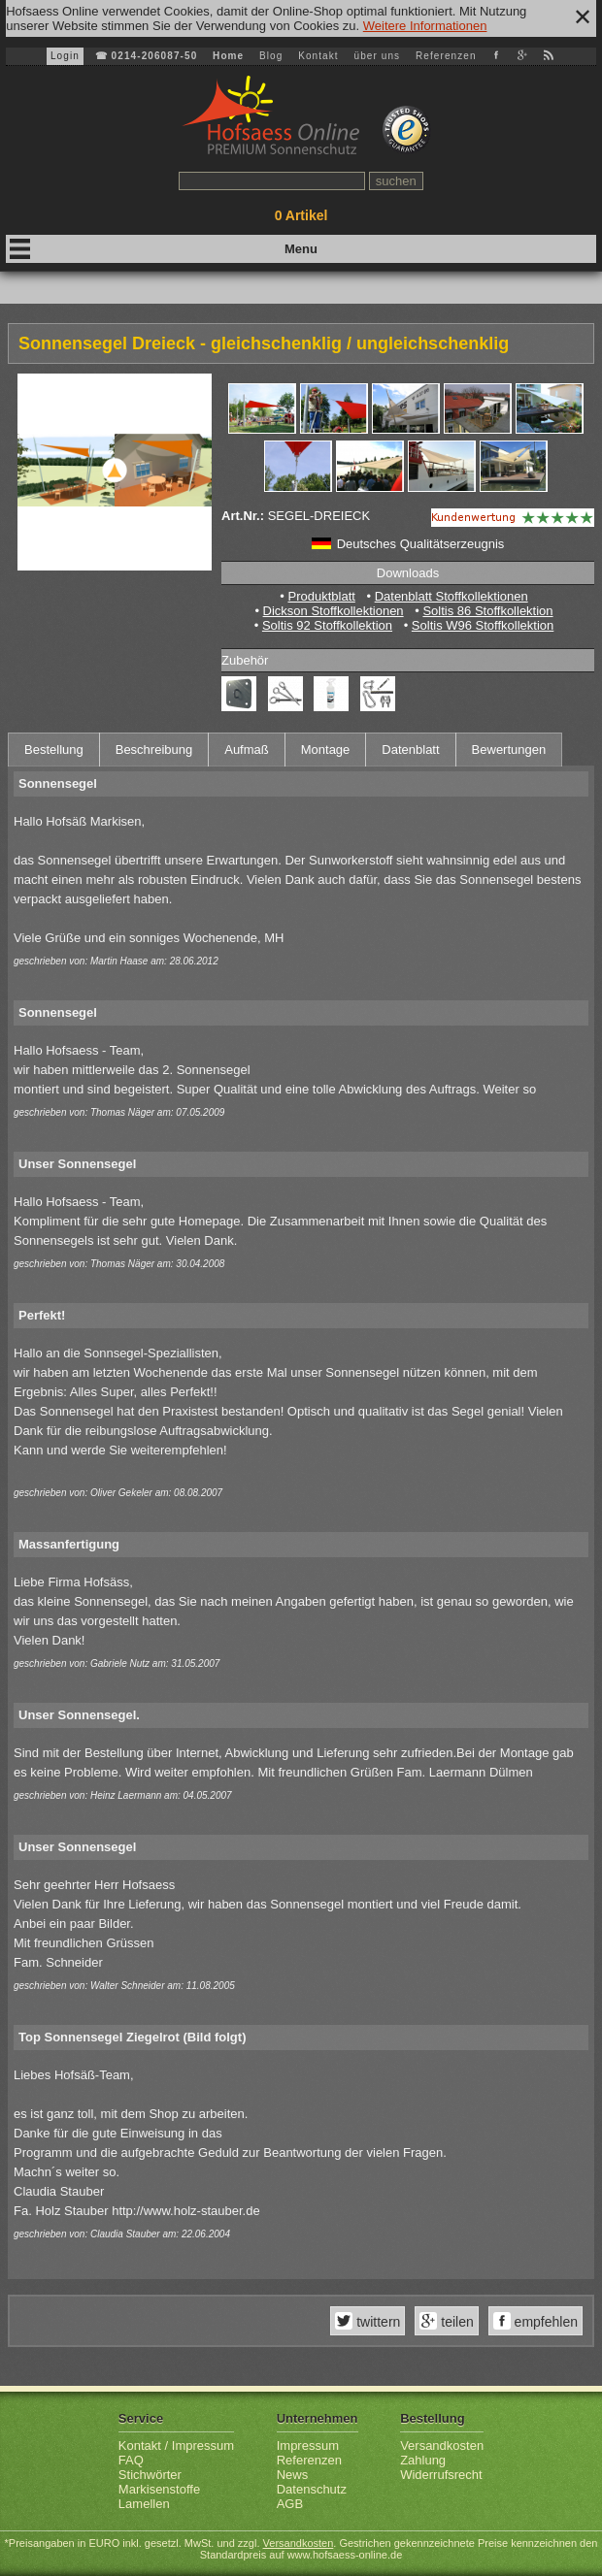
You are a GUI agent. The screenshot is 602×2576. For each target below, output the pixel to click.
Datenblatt (410, 749)
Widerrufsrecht (441, 2474)
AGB (290, 2503)
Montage (326, 749)
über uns (376, 55)
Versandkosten (442, 2445)
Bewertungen (509, 749)
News (293, 2474)
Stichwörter (150, 2474)
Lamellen (144, 2503)
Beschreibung (154, 749)
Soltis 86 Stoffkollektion (487, 610)
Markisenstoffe (159, 2489)
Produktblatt (320, 596)
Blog (271, 55)
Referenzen (446, 55)
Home (228, 55)
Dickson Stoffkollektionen (333, 610)
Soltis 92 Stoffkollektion (327, 625)
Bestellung (54, 749)
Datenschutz (312, 2489)
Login (65, 55)
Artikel (301, 215)
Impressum (308, 2445)
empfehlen (544, 2322)
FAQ (131, 2460)
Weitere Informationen (425, 25)
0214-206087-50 (155, 55)
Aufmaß (246, 749)
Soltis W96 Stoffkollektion (482, 625)
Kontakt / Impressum (176, 2445)
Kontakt (318, 55)
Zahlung (423, 2460)
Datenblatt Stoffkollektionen (451, 596)
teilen (455, 2322)
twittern (376, 2322)
